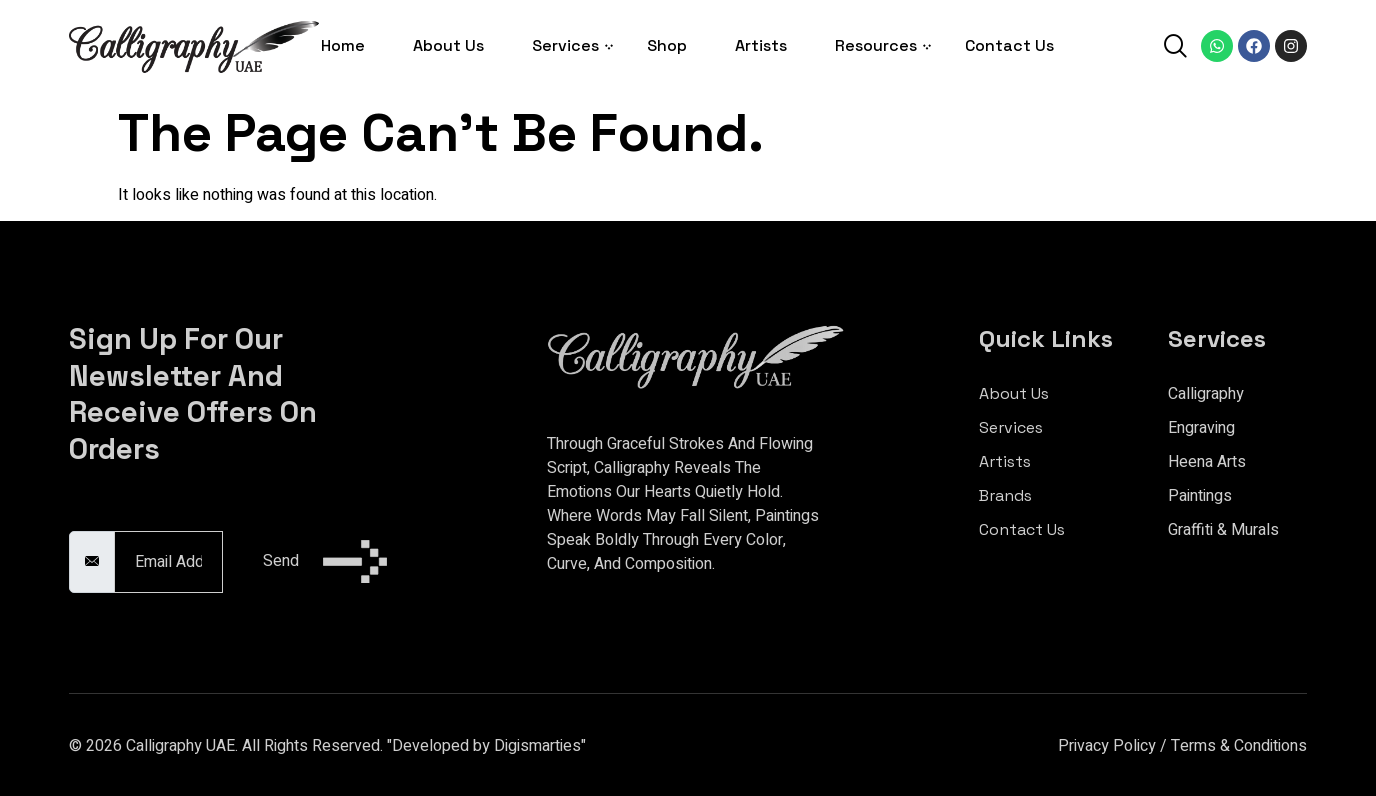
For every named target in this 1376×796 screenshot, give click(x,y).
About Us (448, 45)
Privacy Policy (1107, 746)
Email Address (119, 520)
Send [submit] (325, 561)
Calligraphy (1206, 394)
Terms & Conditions (1239, 746)
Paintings (1200, 496)
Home (343, 45)
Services (565, 45)
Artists (761, 45)
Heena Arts (1207, 462)
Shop (667, 45)
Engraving (1201, 428)
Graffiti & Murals (1223, 530)
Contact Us (1009, 45)
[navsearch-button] (1176, 49)
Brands (1005, 495)
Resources (876, 45)
